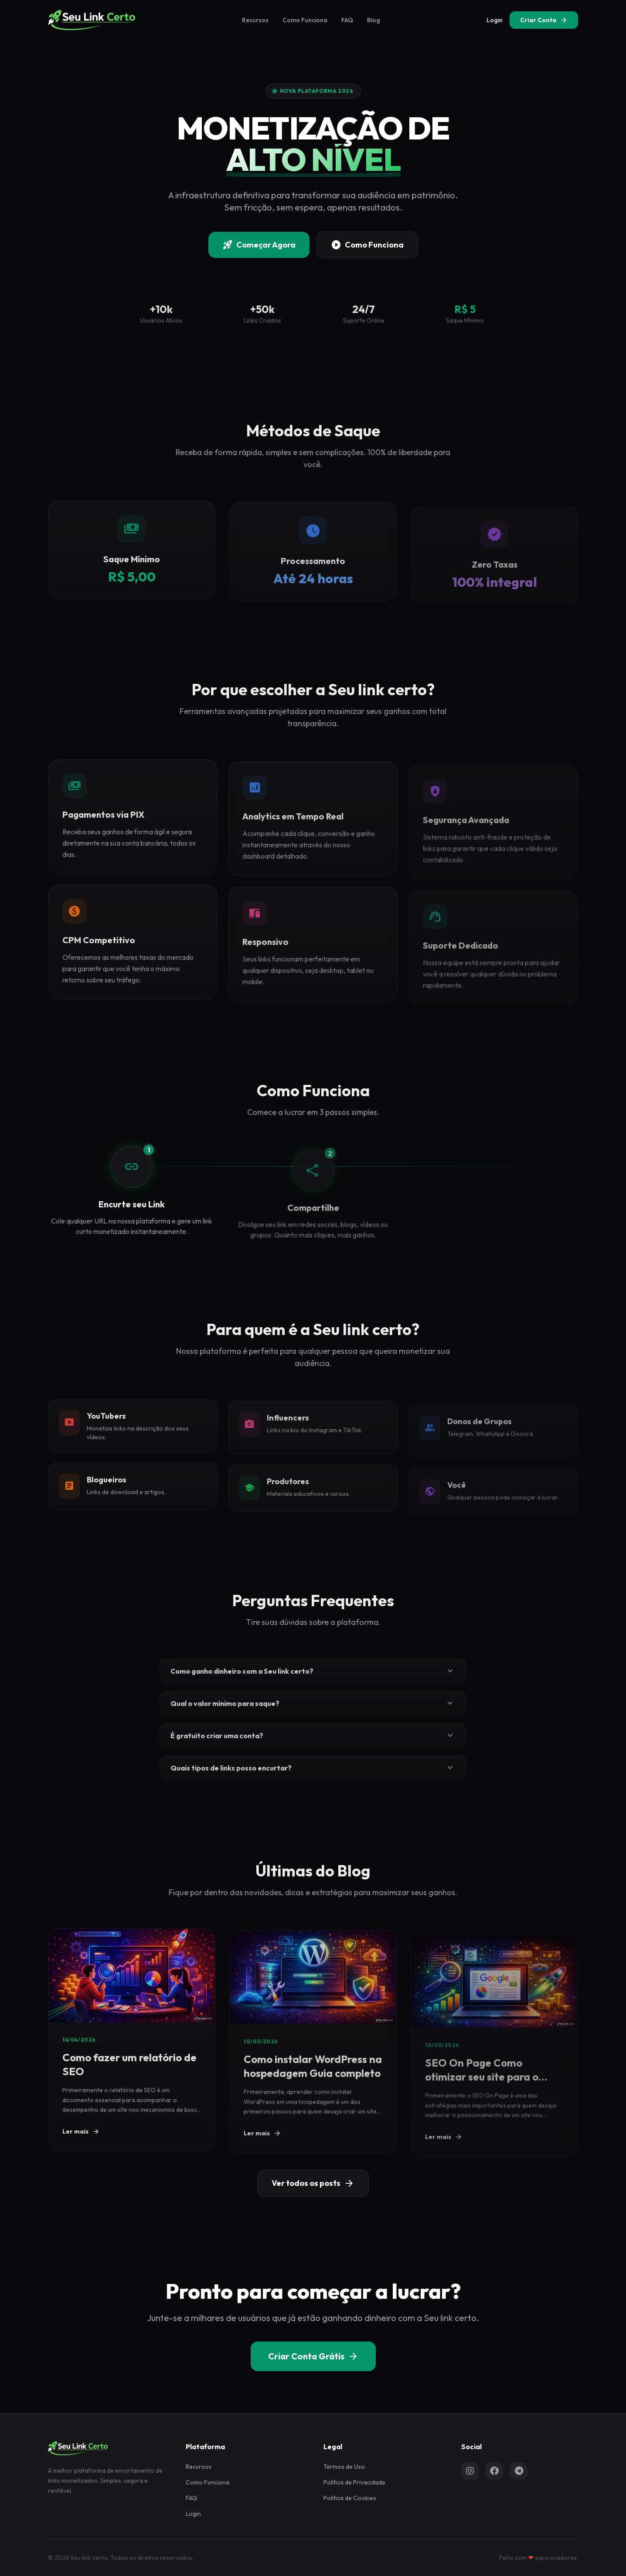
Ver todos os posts (313, 2183)
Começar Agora (259, 247)
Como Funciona (304, 20)
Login (495, 20)
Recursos (255, 20)
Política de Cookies (349, 2498)
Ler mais (81, 2148)
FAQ (347, 20)
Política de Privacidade (354, 2482)
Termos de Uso (344, 2467)
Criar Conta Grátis (313, 2356)
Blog (373, 20)
